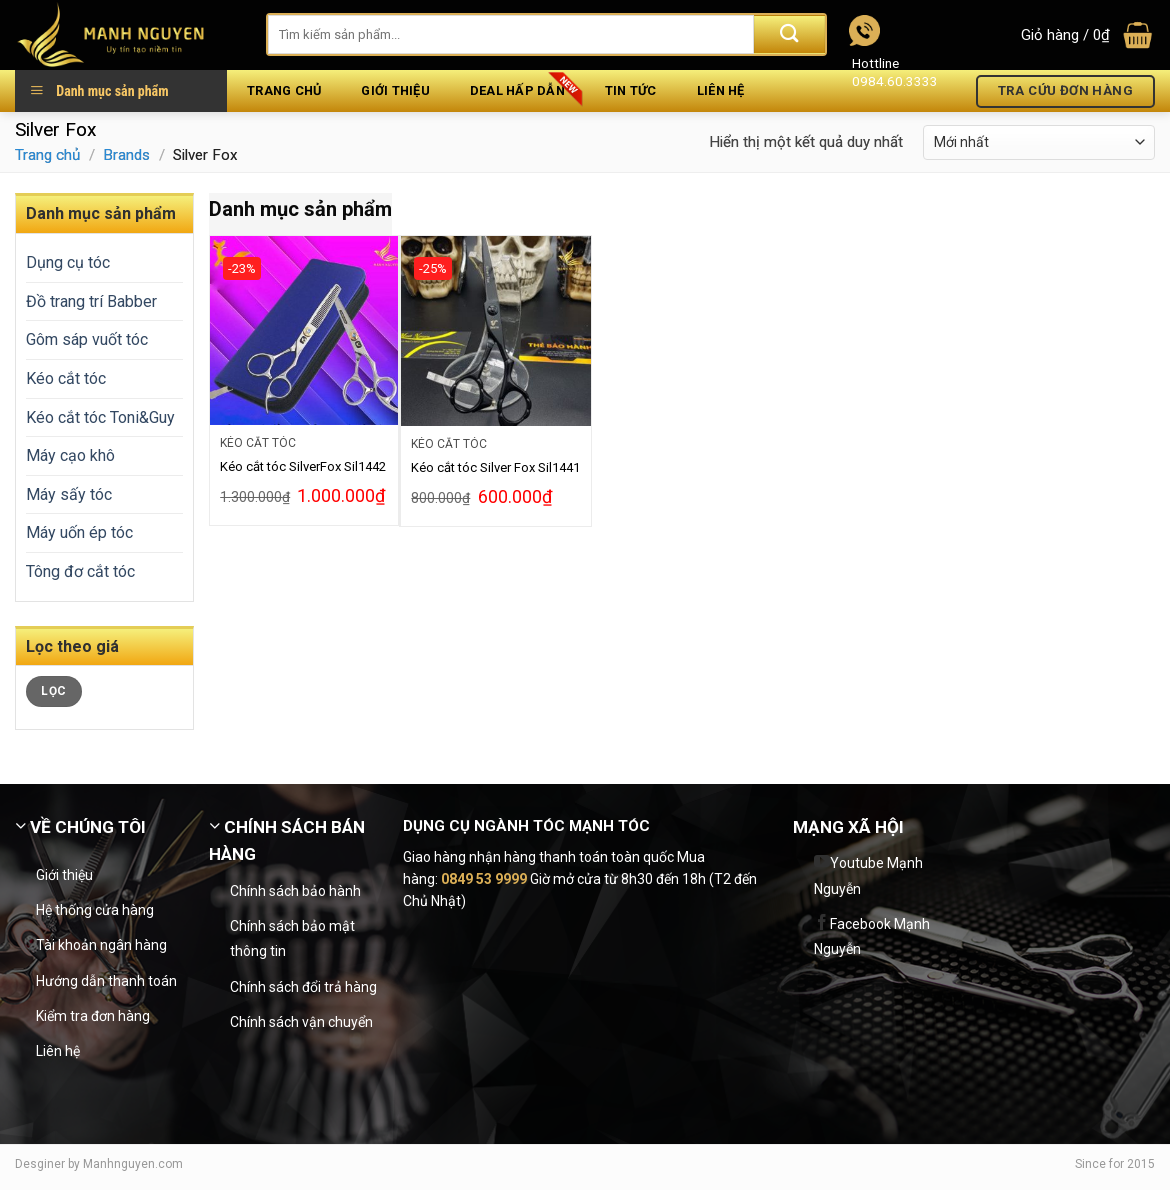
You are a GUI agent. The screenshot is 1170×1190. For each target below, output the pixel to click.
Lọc (53, 691)
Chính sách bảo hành (295, 891)
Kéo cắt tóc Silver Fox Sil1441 (495, 467)
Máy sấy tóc (69, 494)
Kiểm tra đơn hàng (93, 1016)
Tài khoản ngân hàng (101, 945)
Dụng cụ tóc (68, 262)
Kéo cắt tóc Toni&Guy (100, 417)
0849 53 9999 (484, 879)
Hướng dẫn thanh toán (106, 981)
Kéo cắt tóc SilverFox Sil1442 (303, 466)
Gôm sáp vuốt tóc (87, 339)
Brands (126, 155)
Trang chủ (47, 155)
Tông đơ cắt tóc (80, 571)
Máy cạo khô (70, 455)
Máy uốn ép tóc (79, 532)
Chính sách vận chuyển (301, 1022)
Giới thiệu (64, 875)
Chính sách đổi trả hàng (303, 987)
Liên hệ (58, 1051)
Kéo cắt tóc (66, 378)
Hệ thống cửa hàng (95, 910)
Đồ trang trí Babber (91, 301)
